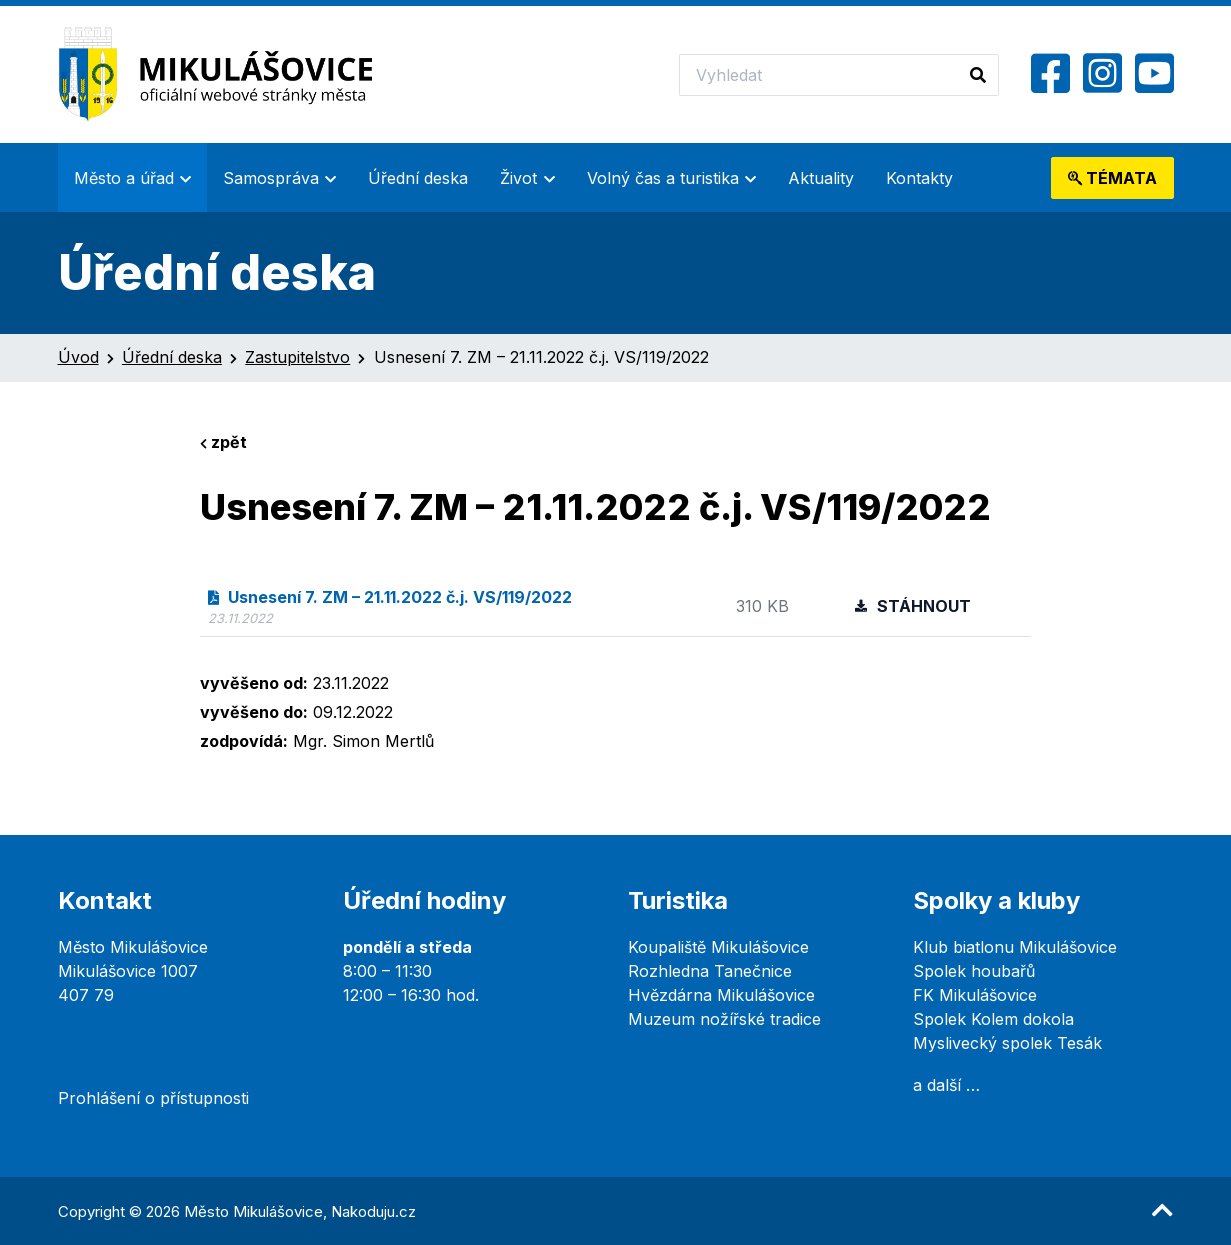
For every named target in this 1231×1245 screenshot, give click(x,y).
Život (518, 178)
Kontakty (919, 178)
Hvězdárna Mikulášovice (721, 995)
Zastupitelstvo (297, 357)
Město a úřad (124, 178)
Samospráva (271, 178)
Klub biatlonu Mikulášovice (1015, 947)
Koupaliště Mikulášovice (718, 947)
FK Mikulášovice (975, 995)
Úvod (78, 357)
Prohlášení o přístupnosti (153, 1098)
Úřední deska (418, 178)
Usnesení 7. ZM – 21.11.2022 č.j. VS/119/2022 (390, 597)
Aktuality (821, 178)
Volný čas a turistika (663, 178)
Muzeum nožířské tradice (724, 1019)
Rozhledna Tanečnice (710, 971)
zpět (223, 442)
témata (1112, 178)
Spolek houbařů (974, 971)
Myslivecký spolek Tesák (1007, 1043)
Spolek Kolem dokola (993, 1019)
